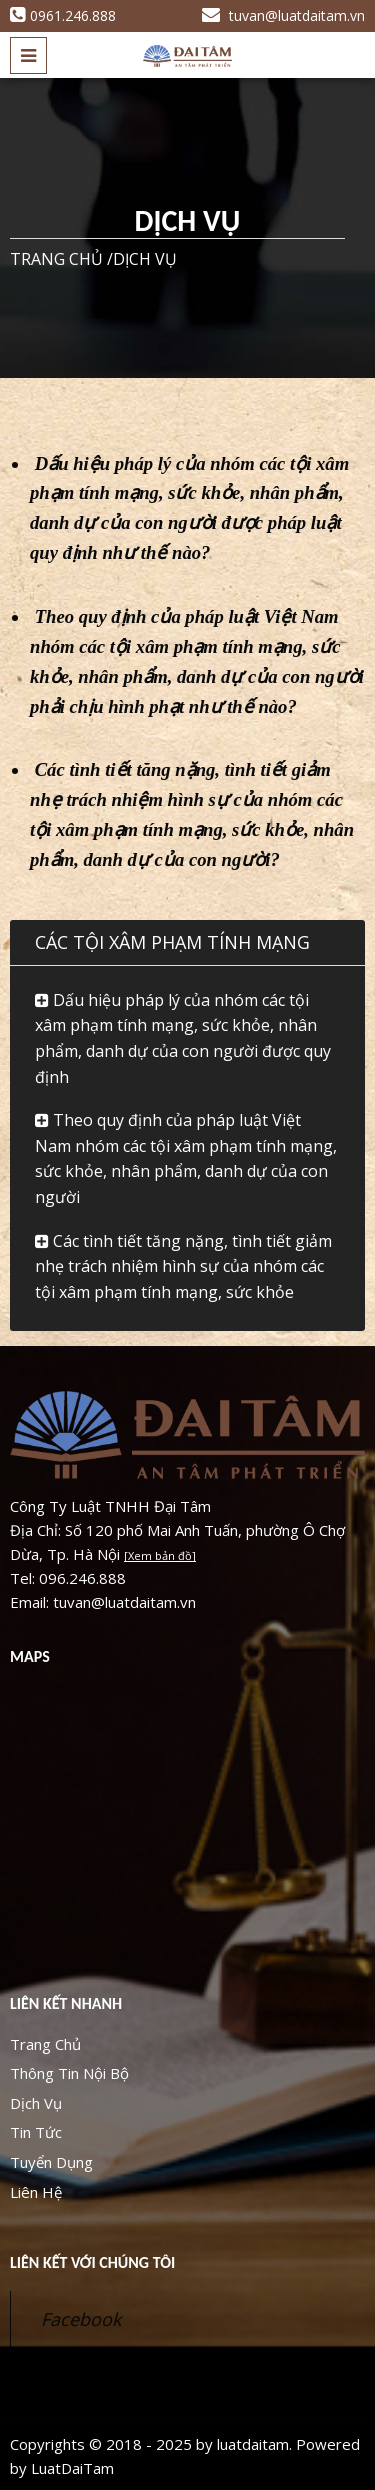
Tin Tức (36, 2132)
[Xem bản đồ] (160, 1555)
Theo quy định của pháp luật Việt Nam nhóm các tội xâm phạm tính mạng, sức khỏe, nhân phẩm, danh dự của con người (186, 1158)
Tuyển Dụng (51, 2162)
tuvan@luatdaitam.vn (283, 15)
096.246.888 (82, 1578)
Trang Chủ (45, 2044)
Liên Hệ (36, 2192)
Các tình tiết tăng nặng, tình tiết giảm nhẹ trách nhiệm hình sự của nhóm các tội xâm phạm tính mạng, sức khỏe (183, 1266)
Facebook (81, 2319)
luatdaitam (253, 2444)
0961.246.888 (63, 15)
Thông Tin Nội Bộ (69, 2073)
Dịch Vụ (36, 2103)
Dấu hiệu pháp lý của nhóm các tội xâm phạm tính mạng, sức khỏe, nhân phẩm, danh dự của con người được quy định (183, 1038)
